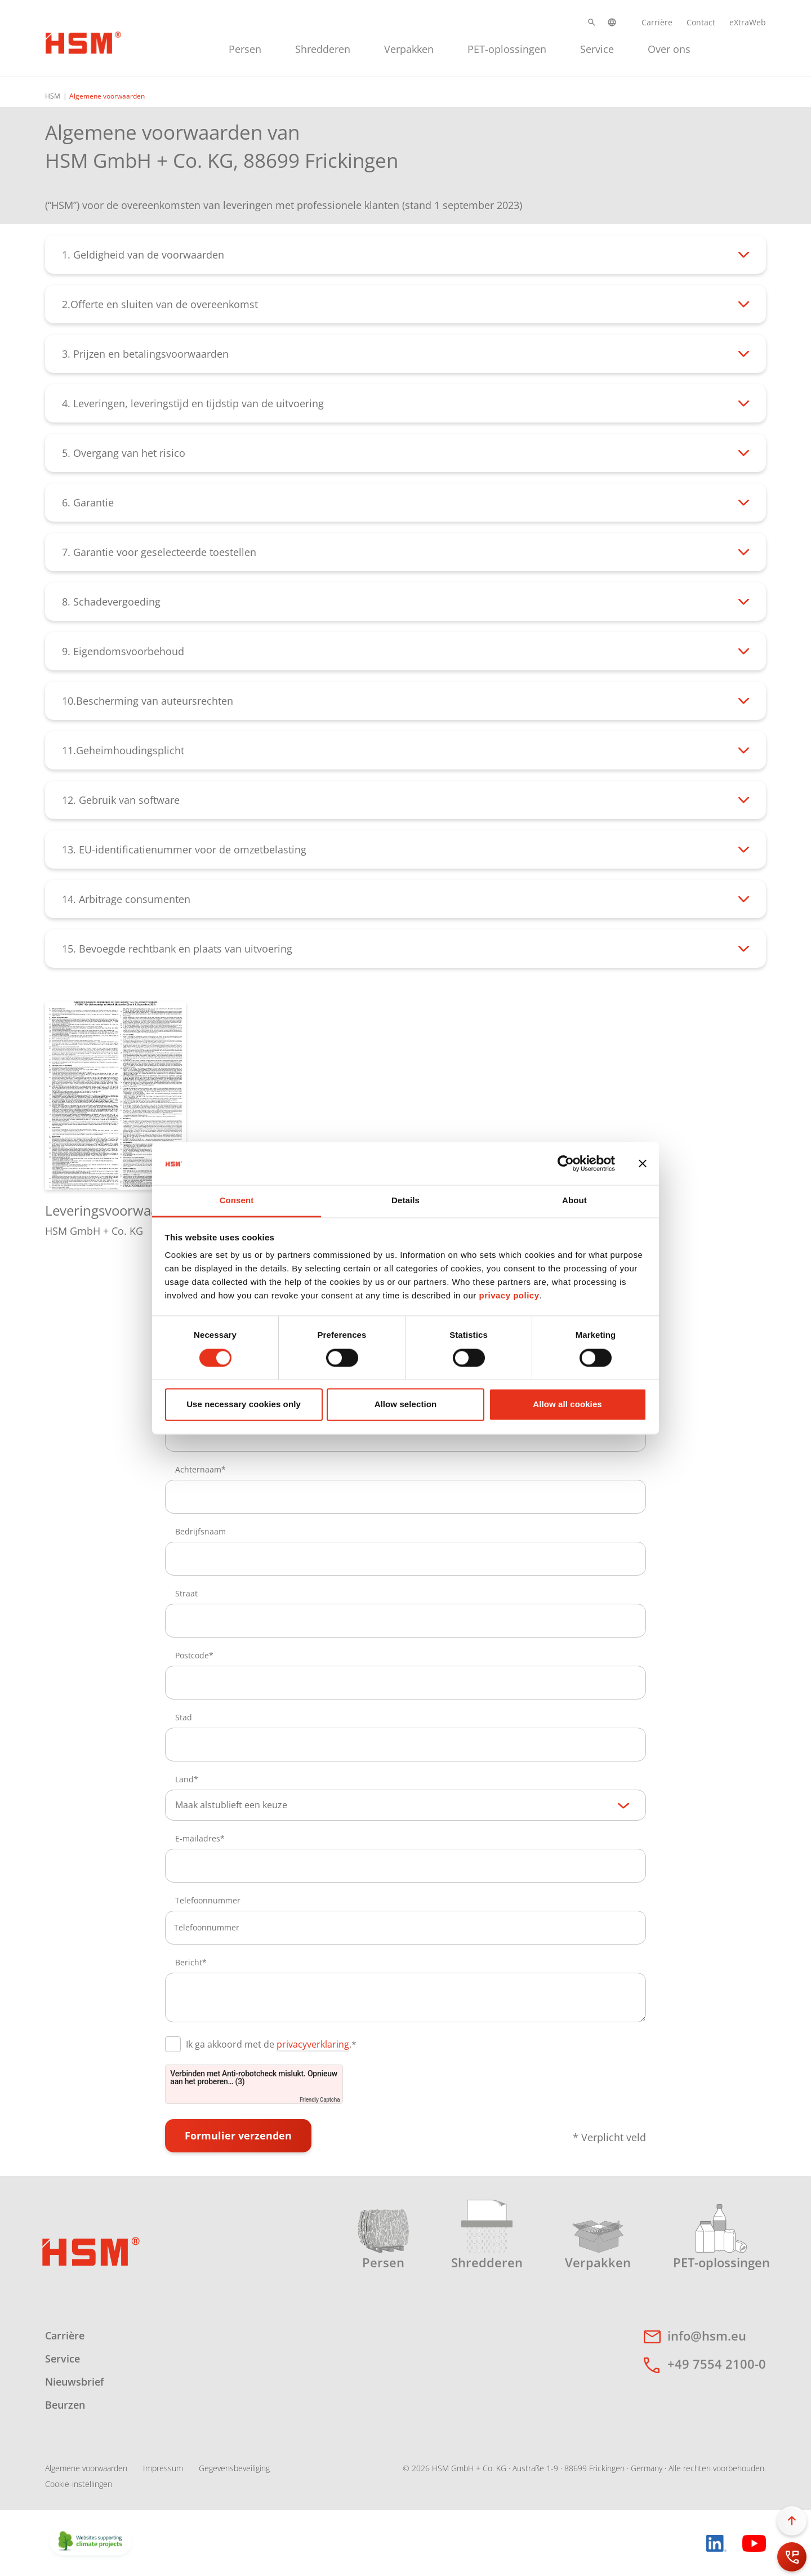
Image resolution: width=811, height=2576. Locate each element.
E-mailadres (197, 1838)
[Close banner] (643, 1163)
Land (184, 1779)
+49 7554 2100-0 (716, 2363)
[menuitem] (245, 47)
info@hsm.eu (706, 2335)
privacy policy (509, 1296)
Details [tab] (405, 1200)
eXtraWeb (747, 22)
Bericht (188, 1962)
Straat (186, 1593)
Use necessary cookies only (243, 1404)
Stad (183, 1717)
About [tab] (574, 1200)
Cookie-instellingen (78, 2484)
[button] (591, 22)
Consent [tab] (237, 1200)
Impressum (163, 2468)
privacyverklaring (313, 2044)
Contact (701, 22)
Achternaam (198, 1469)
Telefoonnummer (207, 1900)
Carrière (656, 22)
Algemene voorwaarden (86, 2468)
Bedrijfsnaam (200, 1531)
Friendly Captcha (320, 2100)
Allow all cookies (567, 1404)
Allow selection (406, 1404)
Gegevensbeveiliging (234, 2468)
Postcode (192, 1655)
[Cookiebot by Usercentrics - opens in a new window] (565, 1163)
